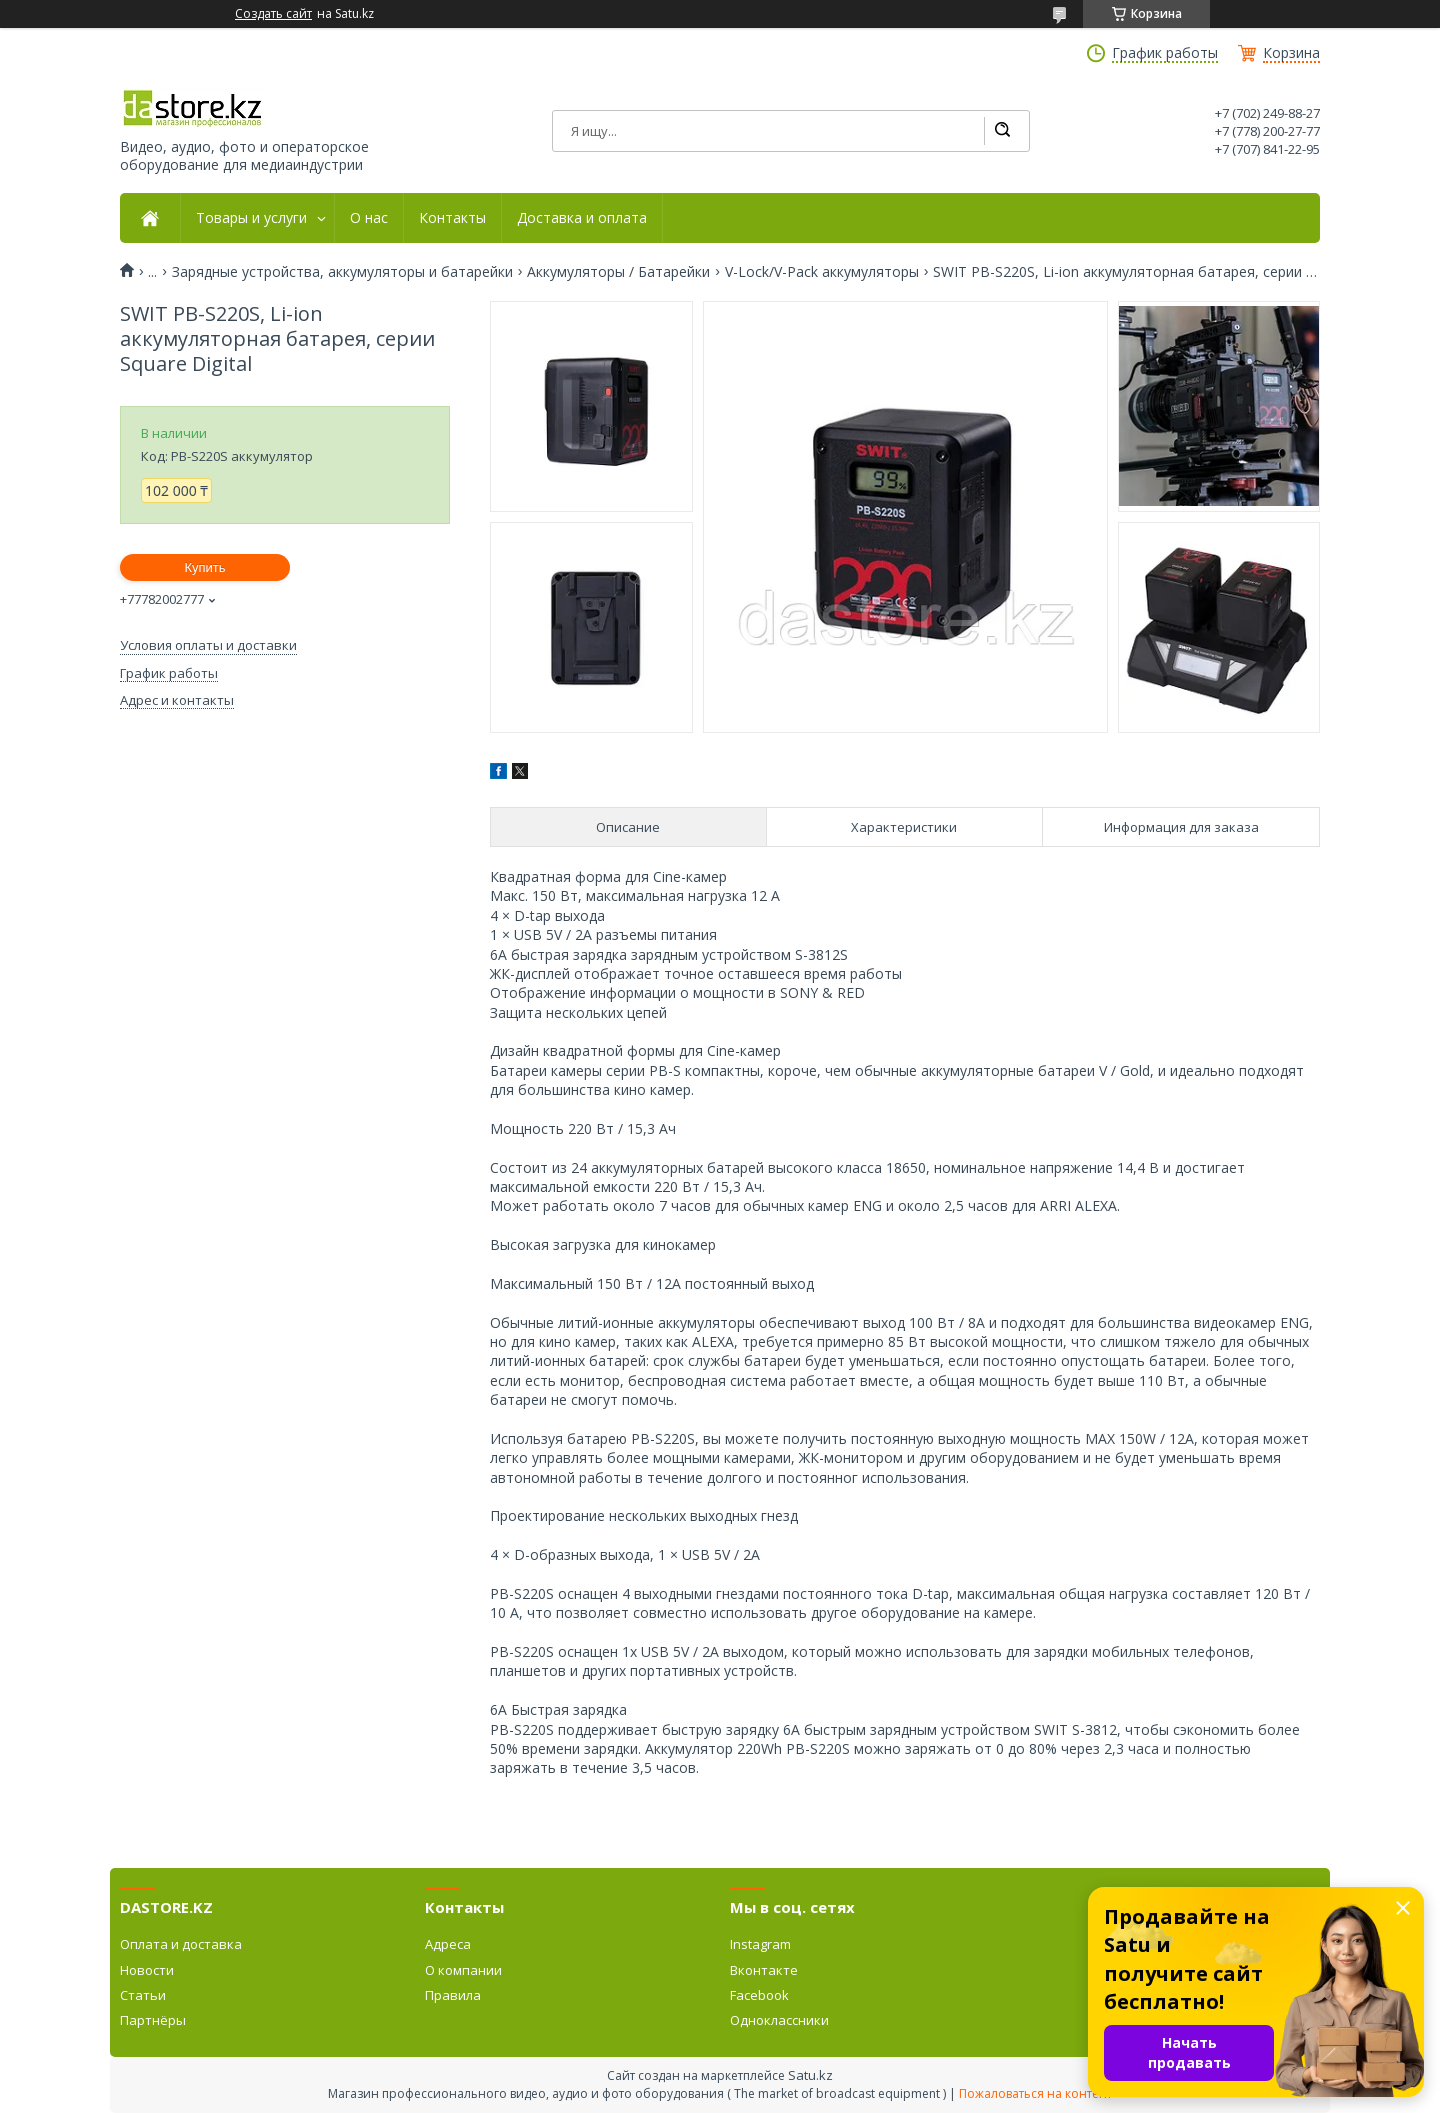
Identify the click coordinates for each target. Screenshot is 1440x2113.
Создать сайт (273, 14)
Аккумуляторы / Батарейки (618, 272)
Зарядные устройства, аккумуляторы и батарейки (342, 272)
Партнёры (153, 2020)
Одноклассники (779, 2020)
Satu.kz (810, 2075)
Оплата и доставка (181, 1944)
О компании (463, 1970)
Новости (147, 1970)
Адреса (448, 1944)
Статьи (143, 1995)
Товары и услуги (251, 218)
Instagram (760, 1944)
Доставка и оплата (582, 218)
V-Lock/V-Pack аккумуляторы (822, 272)
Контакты (452, 218)
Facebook (759, 1995)
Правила (453, 1995)
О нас (369, 218)
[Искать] (1002, 131)
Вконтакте (764, 1970)
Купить (204, 567)
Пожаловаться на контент (1035, 2093)
